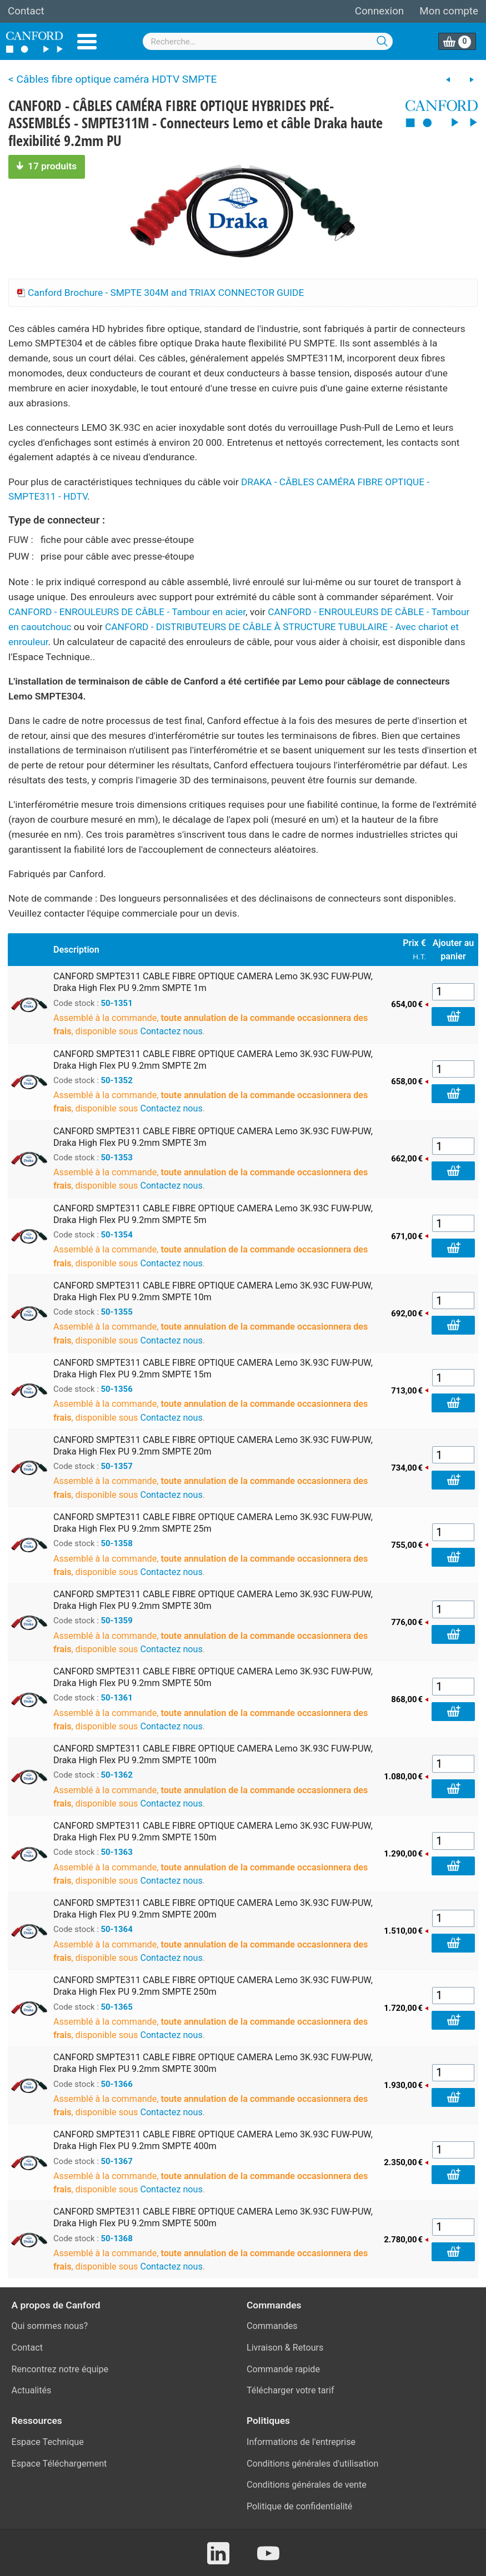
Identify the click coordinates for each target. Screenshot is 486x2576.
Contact (26, 11)
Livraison (265, 2347)
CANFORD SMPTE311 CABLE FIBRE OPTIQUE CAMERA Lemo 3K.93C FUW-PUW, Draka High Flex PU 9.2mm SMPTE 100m (213, 1754)
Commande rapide (283, 2369)
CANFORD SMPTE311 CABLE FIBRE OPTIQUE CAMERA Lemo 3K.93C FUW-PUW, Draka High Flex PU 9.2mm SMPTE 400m (213, 2140)
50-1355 (117, 1312)
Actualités (32, 2390)
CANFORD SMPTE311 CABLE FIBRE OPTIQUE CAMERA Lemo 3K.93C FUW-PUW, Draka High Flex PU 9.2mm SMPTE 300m (213, 2063)
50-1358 (117, 1543)
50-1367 (117, 2161)
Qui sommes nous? (50, 2326)
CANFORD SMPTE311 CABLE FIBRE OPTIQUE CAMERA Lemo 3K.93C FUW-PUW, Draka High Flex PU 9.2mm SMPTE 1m (213, 982)
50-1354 (117, 1235)
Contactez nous (171, 1031)
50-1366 (117, 2084)
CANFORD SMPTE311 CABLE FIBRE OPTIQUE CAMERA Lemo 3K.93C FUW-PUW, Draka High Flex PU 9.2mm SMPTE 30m (213, 1600)
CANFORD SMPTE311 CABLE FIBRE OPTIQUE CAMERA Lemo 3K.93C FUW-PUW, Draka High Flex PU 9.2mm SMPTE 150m (213, 1831)
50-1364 (117, 1929)
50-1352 (117, 1080)
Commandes (272, 2326)
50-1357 (117, 1466)
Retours (308, 2347)
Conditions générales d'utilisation (312, 2463)
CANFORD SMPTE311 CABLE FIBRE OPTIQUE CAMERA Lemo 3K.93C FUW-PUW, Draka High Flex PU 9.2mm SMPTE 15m (213, 1368)
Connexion (379, 11)
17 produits (47, 166)
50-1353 (117, 1158)
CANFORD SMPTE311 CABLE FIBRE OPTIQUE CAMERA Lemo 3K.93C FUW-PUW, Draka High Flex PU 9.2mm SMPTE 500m (213, 2217)
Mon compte (448, 11)
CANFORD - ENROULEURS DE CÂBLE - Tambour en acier (126, 611)
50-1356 (117, 1389)
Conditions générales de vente (307, 2484)
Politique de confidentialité (299, 2506)
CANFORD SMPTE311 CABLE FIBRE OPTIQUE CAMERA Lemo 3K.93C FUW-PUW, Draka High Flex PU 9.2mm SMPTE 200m (213, 1909)
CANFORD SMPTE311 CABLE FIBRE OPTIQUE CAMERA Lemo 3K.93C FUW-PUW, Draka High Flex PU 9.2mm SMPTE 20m (213, 1446)
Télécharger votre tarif (290, 2390)
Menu (87, 41)
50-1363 (117, 1852)
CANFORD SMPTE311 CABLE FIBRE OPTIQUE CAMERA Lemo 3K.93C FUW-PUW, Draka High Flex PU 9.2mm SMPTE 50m (213, 1677)
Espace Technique (48, 2442)
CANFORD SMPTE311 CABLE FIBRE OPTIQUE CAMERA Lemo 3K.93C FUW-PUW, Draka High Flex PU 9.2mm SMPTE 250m (213, 1986)
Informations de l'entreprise (301, 2442)
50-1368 (117, 2238)
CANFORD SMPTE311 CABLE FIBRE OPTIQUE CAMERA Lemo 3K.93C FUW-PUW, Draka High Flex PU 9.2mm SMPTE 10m (213, 1291)
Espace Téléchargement (59, 2463)
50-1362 (117, 1775)
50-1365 (117, 2007)
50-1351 (117, 1003)
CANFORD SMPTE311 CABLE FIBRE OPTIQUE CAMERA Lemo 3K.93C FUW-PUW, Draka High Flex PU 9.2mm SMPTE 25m (213, 1523)
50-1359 (117, 1621)
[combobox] (268, 41)
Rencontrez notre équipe (60, 2369)
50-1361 (117, 1698)
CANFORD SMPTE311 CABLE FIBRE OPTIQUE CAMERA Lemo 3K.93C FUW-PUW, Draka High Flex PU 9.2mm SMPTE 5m (213, 1214)
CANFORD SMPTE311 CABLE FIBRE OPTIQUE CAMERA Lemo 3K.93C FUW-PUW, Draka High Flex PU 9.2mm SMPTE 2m (213, 1060)
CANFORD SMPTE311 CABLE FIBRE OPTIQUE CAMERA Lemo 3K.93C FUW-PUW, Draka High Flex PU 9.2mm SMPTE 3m (213, 1137)
